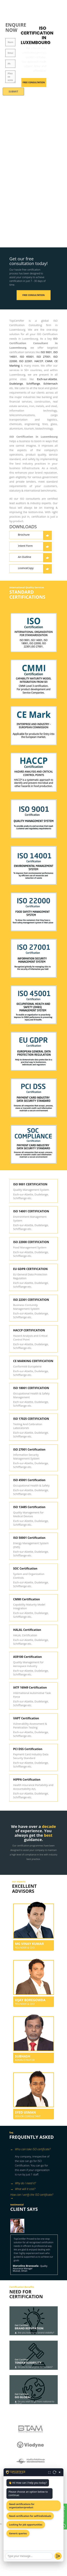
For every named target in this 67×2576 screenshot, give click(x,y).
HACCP (38, 361)
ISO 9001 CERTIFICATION (30, 1184)
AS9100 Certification (27, 1657)
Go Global (23, 2397)
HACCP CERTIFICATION (29, 1330)
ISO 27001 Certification (29, 1449)
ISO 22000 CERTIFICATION (31, 1242)
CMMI (49, 361)
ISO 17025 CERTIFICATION (31, 1419)
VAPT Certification (26, 1718)
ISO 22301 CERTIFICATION (31, 1300)
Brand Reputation (29, 2328)
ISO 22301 (26, 361)
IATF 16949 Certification (30, 1687)
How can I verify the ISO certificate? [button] (31, 2195)
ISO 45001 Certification (29, 1480)
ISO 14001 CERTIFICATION (31, 1211)
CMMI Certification (26, 1599)
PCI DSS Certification (27, 1749)
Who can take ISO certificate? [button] (30, 2149)
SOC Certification (25, 1568)
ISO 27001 (44, 356)
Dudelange (16, 383)
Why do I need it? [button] (23, 2183)
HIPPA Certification (27, 1780)
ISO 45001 (27, 356)
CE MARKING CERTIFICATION (33, 1361)
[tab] (33, 2149)
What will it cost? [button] (22, 2189)
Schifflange (33, 383)
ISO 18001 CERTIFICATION (31, 1388)
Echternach (51, 383)
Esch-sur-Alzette (47, 379)
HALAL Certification (27, 1630)
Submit (13, 91)
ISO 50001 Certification (29, 1538)
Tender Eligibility (28, 2363)
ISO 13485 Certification (29, 1507)
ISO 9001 (46, 352)
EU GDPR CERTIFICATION (30, 1269)
